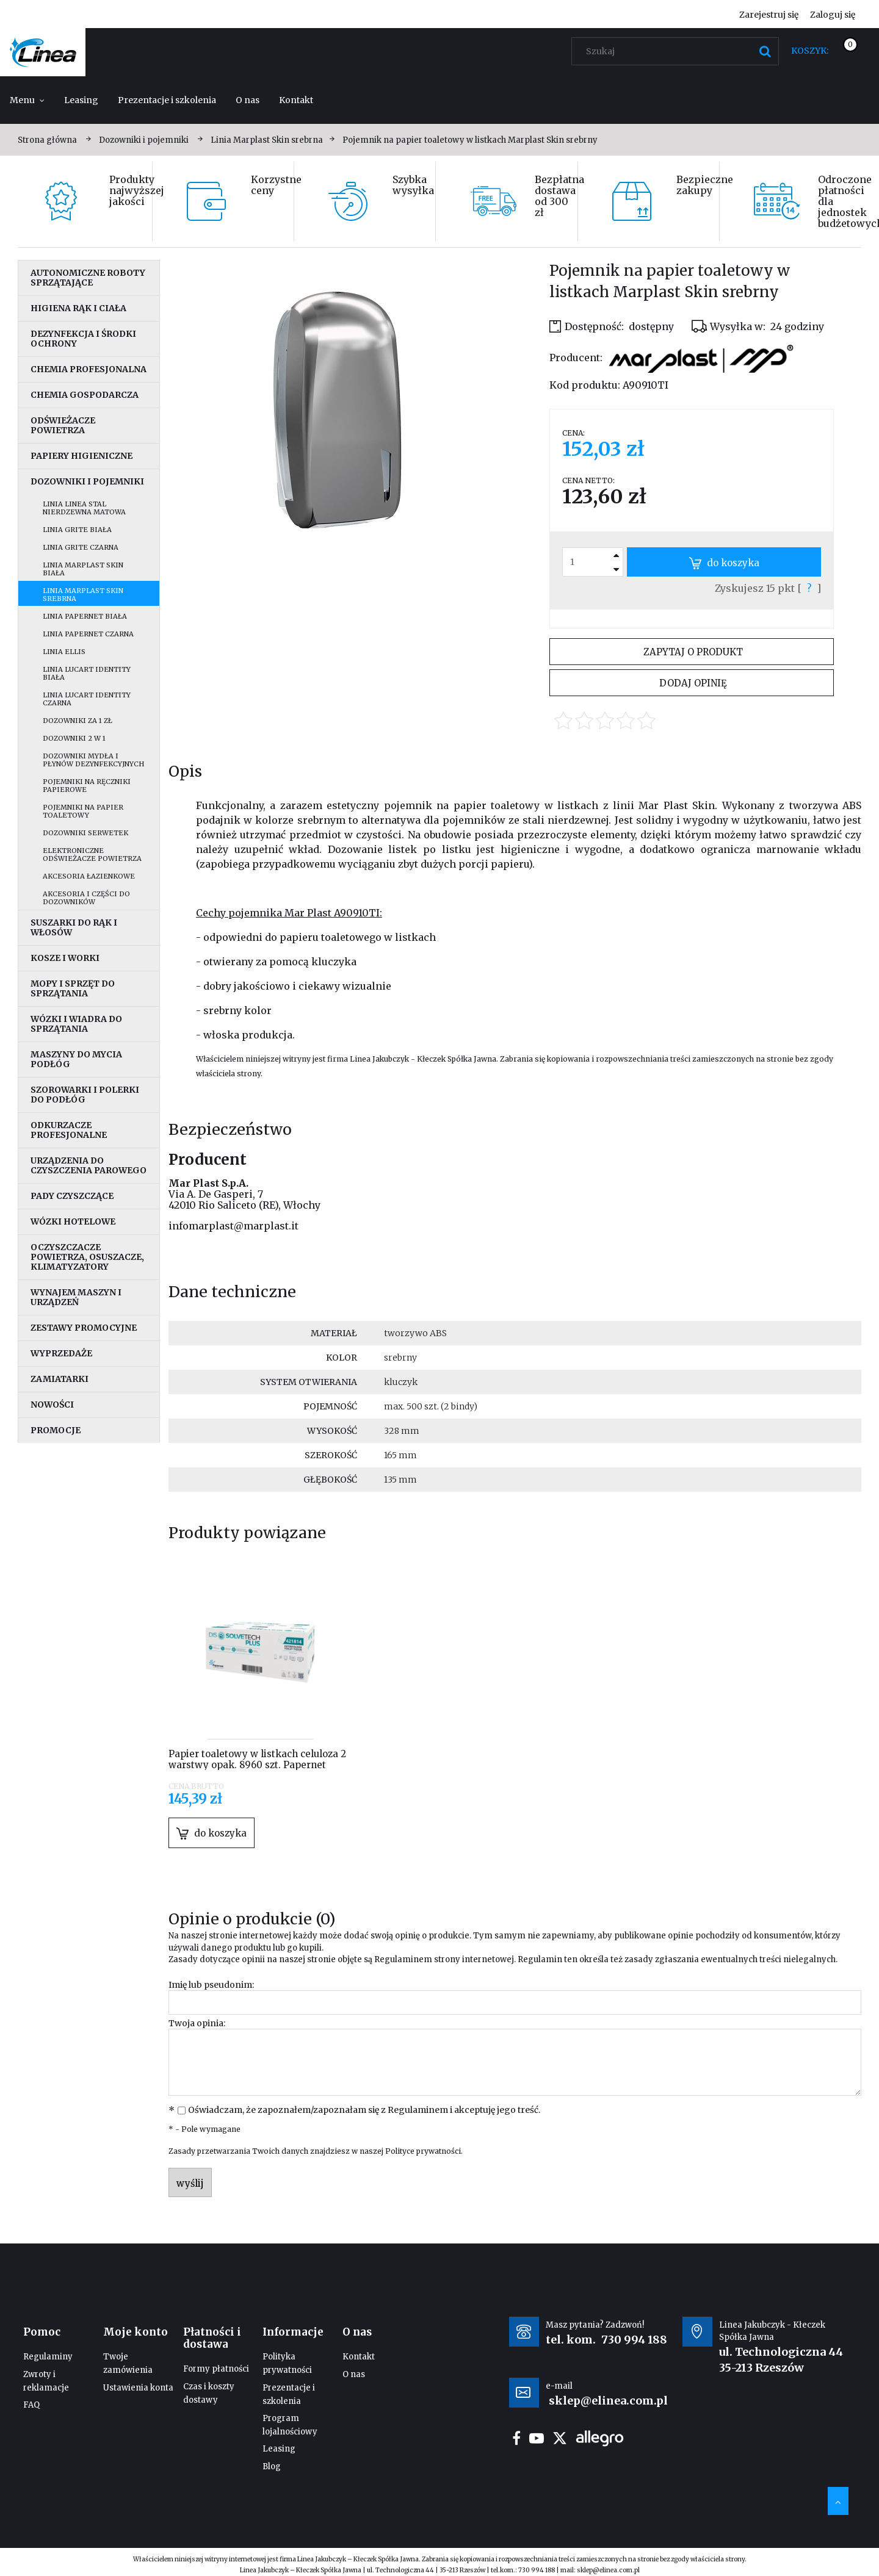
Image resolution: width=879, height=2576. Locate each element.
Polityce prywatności (423, 2151)
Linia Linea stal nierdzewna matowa (84, 508)
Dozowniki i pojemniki (87, 481)
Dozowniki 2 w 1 (74, 738)
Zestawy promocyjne (84, 1327)
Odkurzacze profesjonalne (69, 1130)
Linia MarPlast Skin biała (83, 569)
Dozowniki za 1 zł (77, 720)
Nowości (52, 1404)
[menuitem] (27, 100)
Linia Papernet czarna (88, 634)
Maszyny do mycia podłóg (76, 1059)
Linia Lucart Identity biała (87, 673)
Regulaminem (403, 1959)
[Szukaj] (765, 51)
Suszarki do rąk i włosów (74, 927)
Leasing (278, 2449)
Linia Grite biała (77, 529)
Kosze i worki (65, 957)
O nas (353, 2374)
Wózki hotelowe (73, 1221)
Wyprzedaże (61, 1353)
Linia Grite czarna (80, 547)
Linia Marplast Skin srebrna (83, 594)
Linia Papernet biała (85, 616)
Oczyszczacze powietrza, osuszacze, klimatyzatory (87, 1257)
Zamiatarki (60, 1378)
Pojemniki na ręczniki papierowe (87, 785)
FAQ (31, 2405)
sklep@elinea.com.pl (608, 2570)
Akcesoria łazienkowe (89, 876)
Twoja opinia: (196, 2023)
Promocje (56, 1430)
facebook (516, 2438)
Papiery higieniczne (81, 455)
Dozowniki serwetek (85, 833)
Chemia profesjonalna (88, 369)
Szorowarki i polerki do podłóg (85, 1094)
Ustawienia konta (138, 2388)
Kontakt (358, 2356)
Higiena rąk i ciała (78, 308)
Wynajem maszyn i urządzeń (76, 1297)
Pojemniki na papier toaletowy (83, 811)
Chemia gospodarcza (85, 394)
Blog (271, 2466)
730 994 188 (634, 2340)
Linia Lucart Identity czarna (87, 699)
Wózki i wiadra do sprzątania (76, 1023)
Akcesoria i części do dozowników (86, 898)
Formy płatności (216, 2369)
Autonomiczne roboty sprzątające (88, 277)
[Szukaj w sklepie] (678, 51)
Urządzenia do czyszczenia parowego (88, 1165)
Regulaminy (48, 2356)
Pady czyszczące (72, 1195)
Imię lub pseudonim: (211, 1984)
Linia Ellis (64, 651)
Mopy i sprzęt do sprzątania (73, 988)
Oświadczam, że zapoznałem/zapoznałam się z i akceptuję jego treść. (364, 2109)
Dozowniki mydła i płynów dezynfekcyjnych (93, 760)
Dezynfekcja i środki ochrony (83, 338)
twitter (559, 2438)
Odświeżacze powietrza (63, 425)
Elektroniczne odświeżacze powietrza (92, 854)
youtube (536, 2438)
